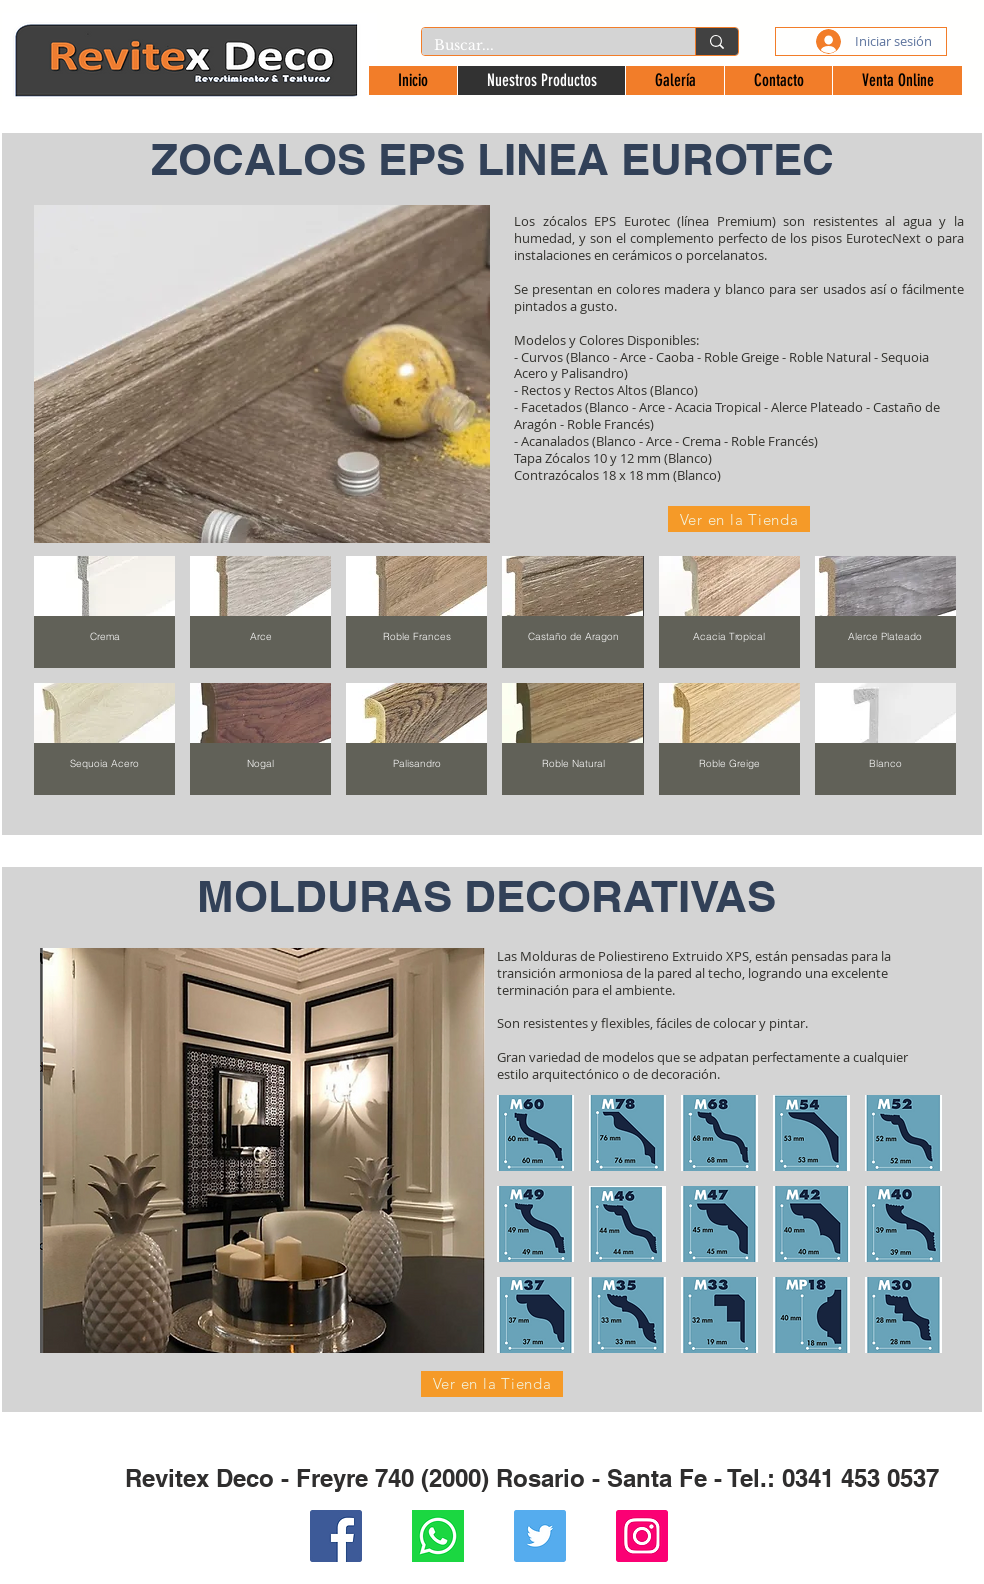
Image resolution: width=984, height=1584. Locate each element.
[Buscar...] (543, 46)
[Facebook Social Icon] (336, 1536)
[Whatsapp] (438, 1536)
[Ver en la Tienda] (739, 519)
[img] (104, 612)
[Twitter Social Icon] (540, 1536)
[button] (262, 374)
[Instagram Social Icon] (642, 1536)
